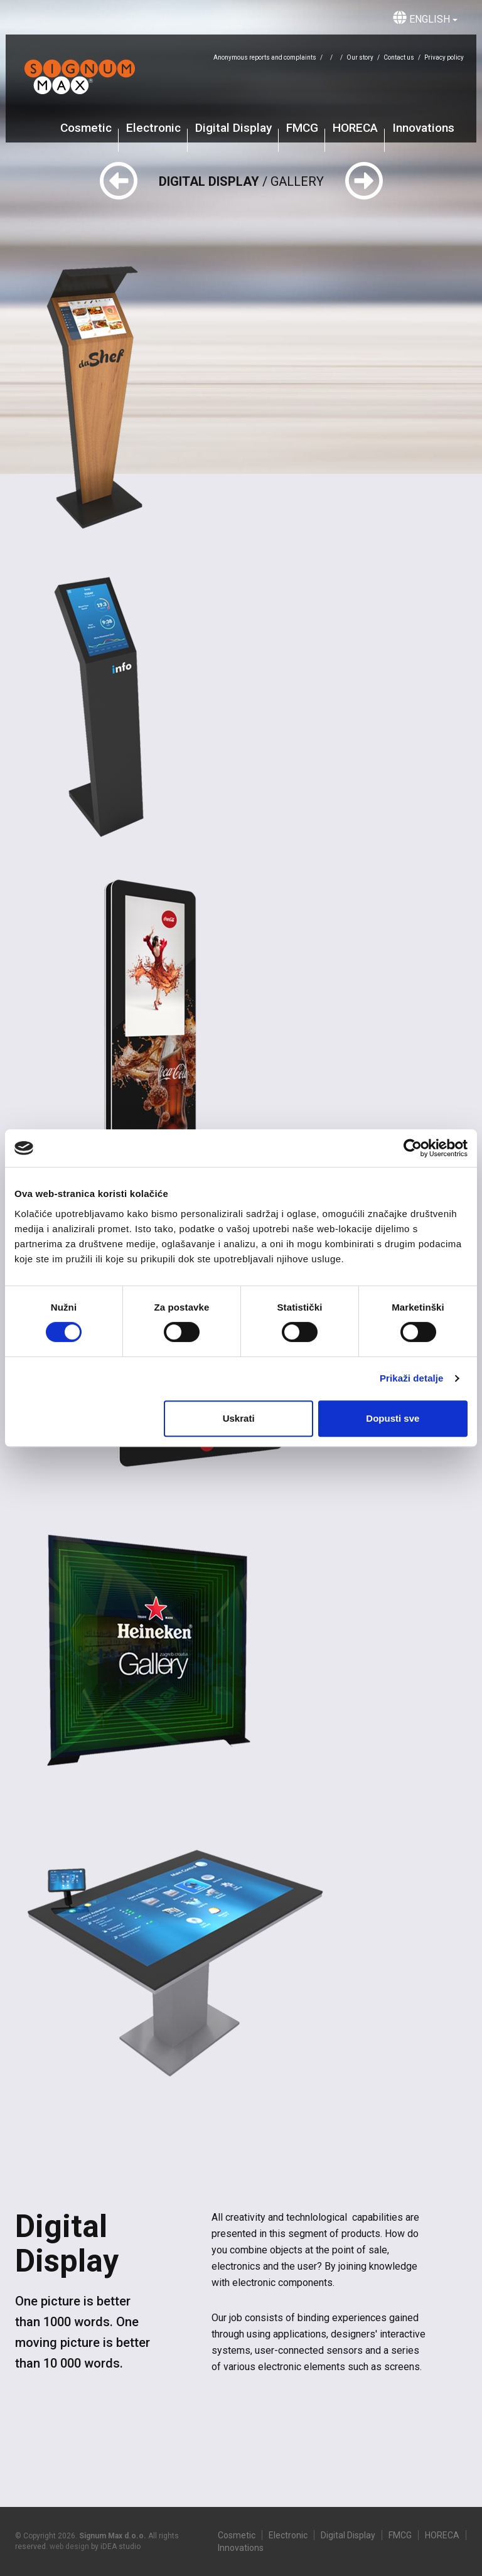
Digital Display (233, 128)
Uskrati (239, 1418)
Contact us (398, 57)
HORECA (355, 128)
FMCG (302, 128)
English (425, 18)
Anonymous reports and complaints (264, 57)
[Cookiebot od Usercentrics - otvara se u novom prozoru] (413, 1148)
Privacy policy (444, 57)
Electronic (153, 128)
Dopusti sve (392, 1418)
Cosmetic (86, 128)
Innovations (423, 128)
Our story (359, 57)
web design (69, 2546)
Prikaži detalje (412, 1378)
